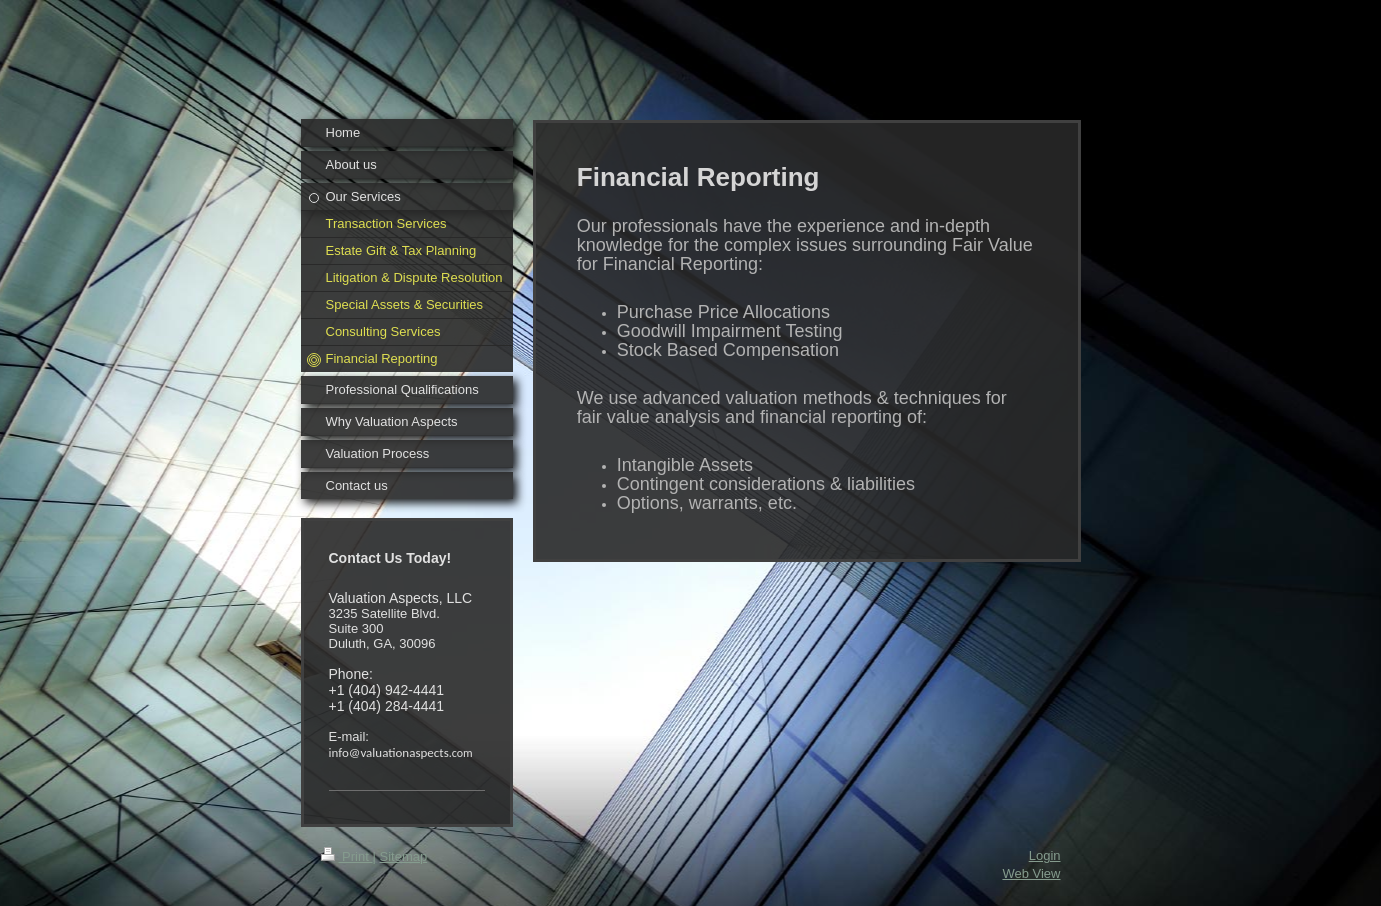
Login (1045, 855)
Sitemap (403, 856)
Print (347, 856)
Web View (1031, 873)
